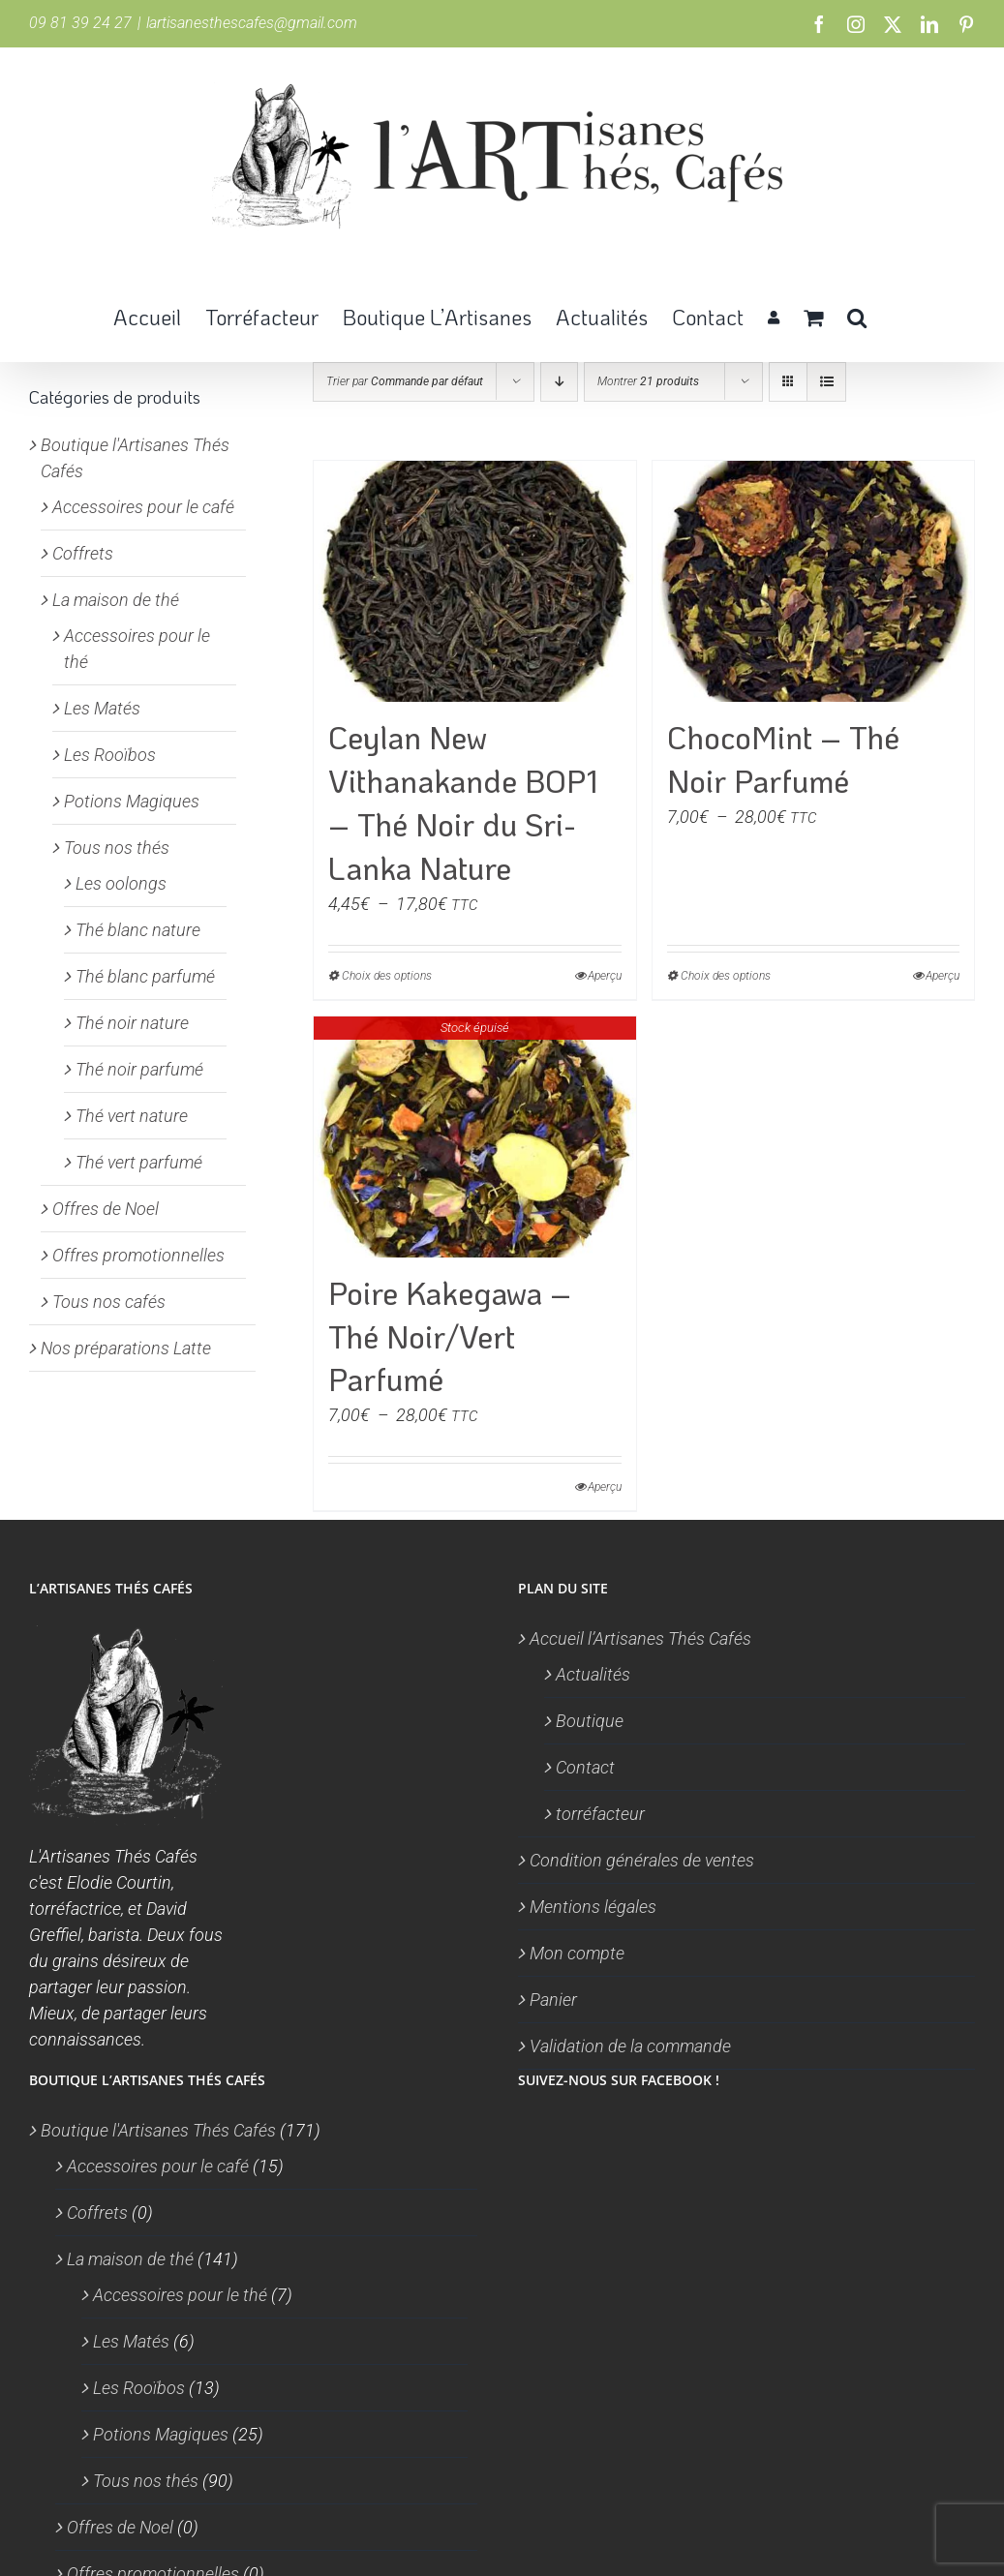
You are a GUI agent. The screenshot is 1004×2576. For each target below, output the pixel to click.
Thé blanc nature (138, 930)
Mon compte (577, 1953)
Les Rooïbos (110, 754)
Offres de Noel (105, 1208)
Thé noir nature (132, 1023)
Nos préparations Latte (126, 1348)
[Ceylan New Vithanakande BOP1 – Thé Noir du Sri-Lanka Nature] (474, 581)
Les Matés (102, 708)
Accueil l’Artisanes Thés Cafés (640, 1638)
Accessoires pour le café (143, 507)
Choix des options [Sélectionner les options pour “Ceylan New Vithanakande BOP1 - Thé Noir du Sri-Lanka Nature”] (387, 976)
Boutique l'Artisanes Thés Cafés (158, 2130)
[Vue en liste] (826, 382)
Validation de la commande (630, 2046)
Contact (585, 1767)
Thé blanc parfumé (145, 976)
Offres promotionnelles (138, 1255)
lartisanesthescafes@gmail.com (251, 23)
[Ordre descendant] (559, 382)
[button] (857, 315)
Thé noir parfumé (139, 1069)
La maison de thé (115, 600)
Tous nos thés (116, 847)
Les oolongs (121, 883)
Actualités (593, 1674)
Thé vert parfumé (139, 1162)
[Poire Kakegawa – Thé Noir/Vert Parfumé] (474, 1137)
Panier (553, 1999)
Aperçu (605, 976)
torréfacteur (600, 1813)
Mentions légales (593, 1906)
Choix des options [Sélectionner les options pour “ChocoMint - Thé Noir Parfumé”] (726, 976)
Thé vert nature (132, 1116)
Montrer (648, 381)
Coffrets (82, 553)
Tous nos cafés (109, 1301)
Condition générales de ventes (642, 1860)
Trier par (404, 381)
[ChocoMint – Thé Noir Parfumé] (813, 581)
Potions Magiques (131, 801)
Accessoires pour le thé (180, 2295)
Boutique (590, 1721)
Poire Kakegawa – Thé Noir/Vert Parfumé (449, 1336)
